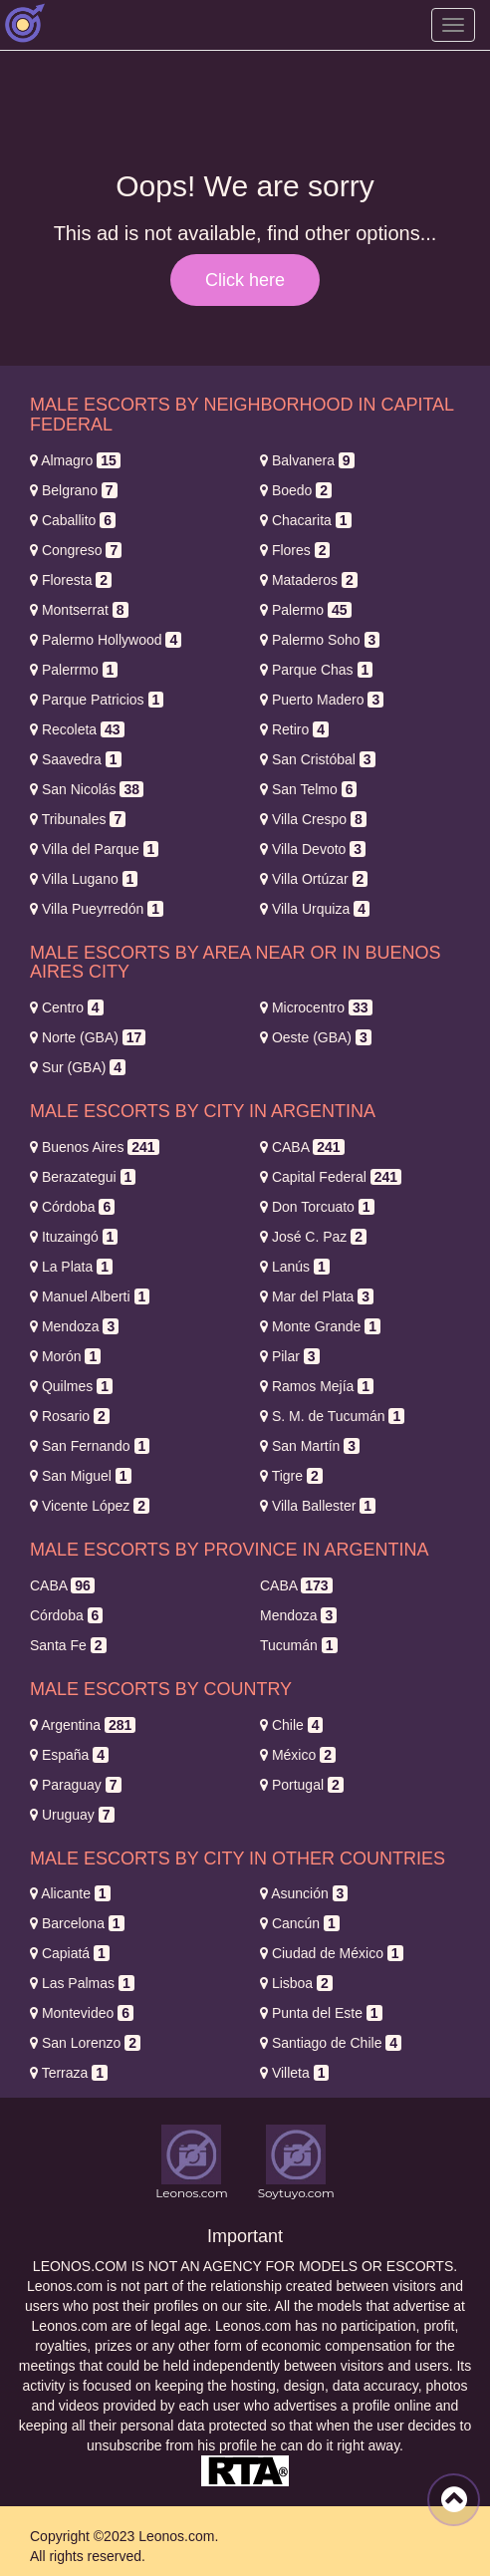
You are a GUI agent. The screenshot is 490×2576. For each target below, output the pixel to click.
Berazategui (82, 1177)
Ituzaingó (74, 1237)
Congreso (76, 550)
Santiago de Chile (330, 2043)
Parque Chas (316, 670)
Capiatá (70, 1953)
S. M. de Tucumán (332, 1416)
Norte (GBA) (87, 1037)
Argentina (82, 1725)
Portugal (302, 1785)
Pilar (290, 1356)
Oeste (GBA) (315, 1037)
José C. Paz (313, 1237)
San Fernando (89, 1446)
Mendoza (74, 1326)
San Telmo (308, 789)
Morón (65, 1356)
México (298, 1755)
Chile (291, 1725)
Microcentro (316, 1007)
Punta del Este (321, 2013)
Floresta (71, 580)
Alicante (70, 1893)
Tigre (291, 1476)
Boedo (296, 490)
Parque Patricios (96, 700)
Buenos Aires (94, 1147)
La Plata (71, 1267)
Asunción (304, 1893)
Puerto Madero (321, 700)
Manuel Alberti (89, 1296)
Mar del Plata (316, 1296)
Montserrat (79, 610)
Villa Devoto (313, 849)
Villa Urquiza (314, 909)
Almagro (75, 460)
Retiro (294, 729)
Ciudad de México (331, 1953)
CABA (302, 1147)
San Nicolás (86, 789)
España (69, 1755)
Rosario (70, 1416)
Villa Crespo (313, 819)
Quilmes (71, 1386)
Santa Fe (68, 1645)
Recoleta (77, 729)
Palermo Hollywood (105, 640)
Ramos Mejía (316, 1386)
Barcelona (77, 1923)
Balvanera (307, 460)
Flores (295, 550)
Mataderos (309, 580)
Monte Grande (320, 1326)
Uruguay (72, 1815)
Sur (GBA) (77, 1067)
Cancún (300, 1923)
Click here (245, 280)
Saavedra (76, 759)
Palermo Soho (319, 640)
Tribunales (77, 819)
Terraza (69, 2073)
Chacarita (306, 520)
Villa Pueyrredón (96, 909)
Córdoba (72, 1207)
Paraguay (76, 1785)
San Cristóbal (317, 759)
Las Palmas (82, 1983)
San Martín (310, 1446)
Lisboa (296, 1983)
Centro (67, 1007)
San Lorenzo (85, 2043)
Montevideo (81, 2013)
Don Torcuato (317, 1207)
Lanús (295, 1267)
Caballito (73, 520)
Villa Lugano (83, 879)
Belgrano (74, 490)
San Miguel (80, 1476)
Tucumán (299, 1645)
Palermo (306, 610)
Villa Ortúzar (314, 879)
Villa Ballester (317, 1506)
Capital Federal (330, 1177)
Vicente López (89, 1506)
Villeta (294, 2073)
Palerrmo (74, 670)
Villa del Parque (94, 849)
